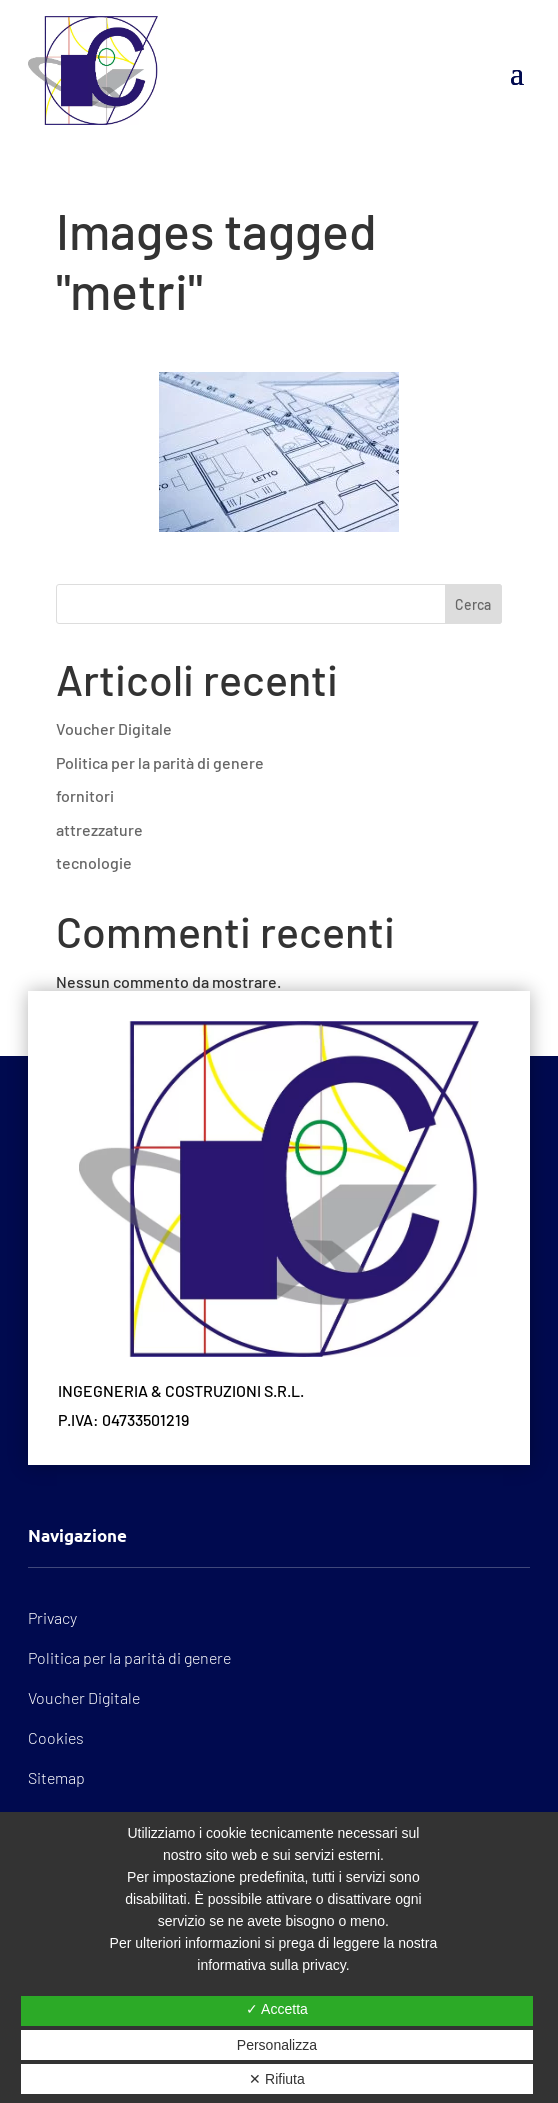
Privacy (52, 1617)
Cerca (473, 604)
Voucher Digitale (114, 728)
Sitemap (56, 1777)
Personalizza (277, 2045)
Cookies (56, 1737)
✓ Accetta (277, 2009)
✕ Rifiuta (277, 2079)
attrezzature (99, 829)
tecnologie (94, 862)
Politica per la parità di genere (160, 762)
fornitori (85, 795)
